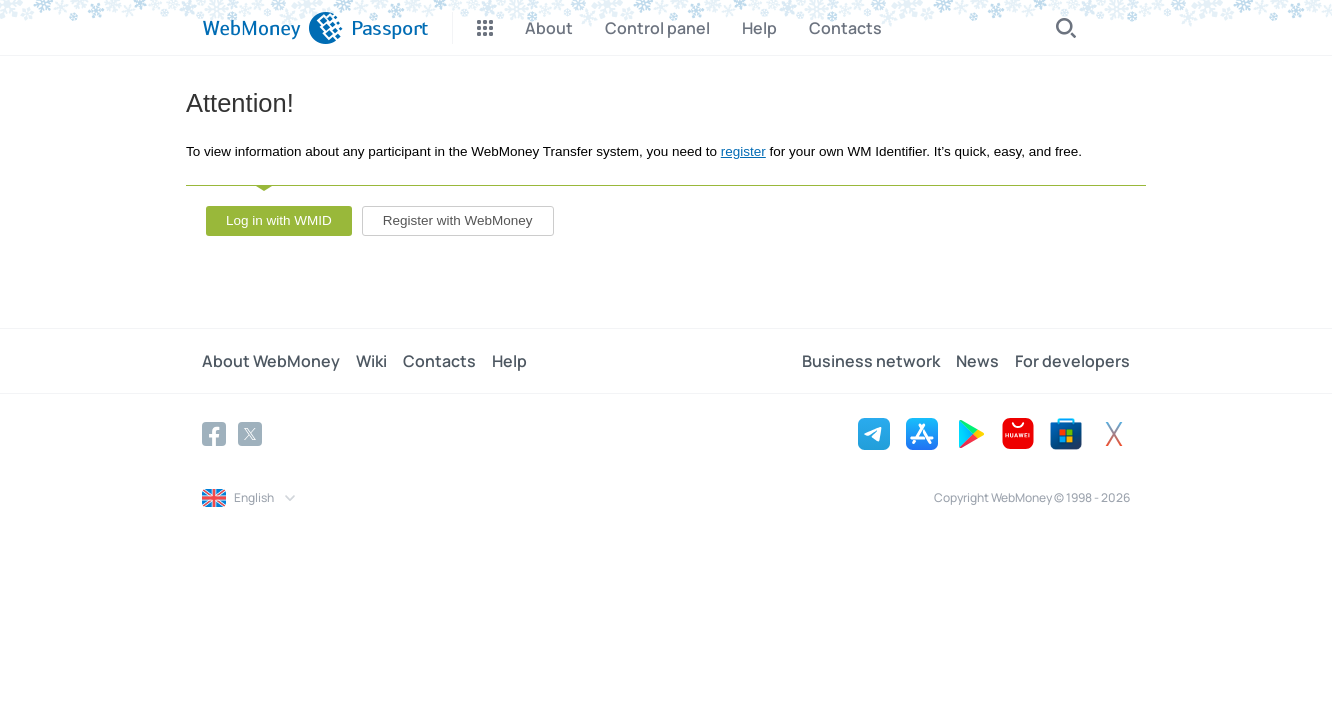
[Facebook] (214, 434)
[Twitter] (250, 434)
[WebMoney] (272, 28)
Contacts (439, 361)
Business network (871, 361)
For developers (1072, 361)
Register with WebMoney (458, 220)
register (743, 151)
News (977, 361)
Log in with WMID (279, 220)
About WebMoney (271, 361)
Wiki (371, 361)
